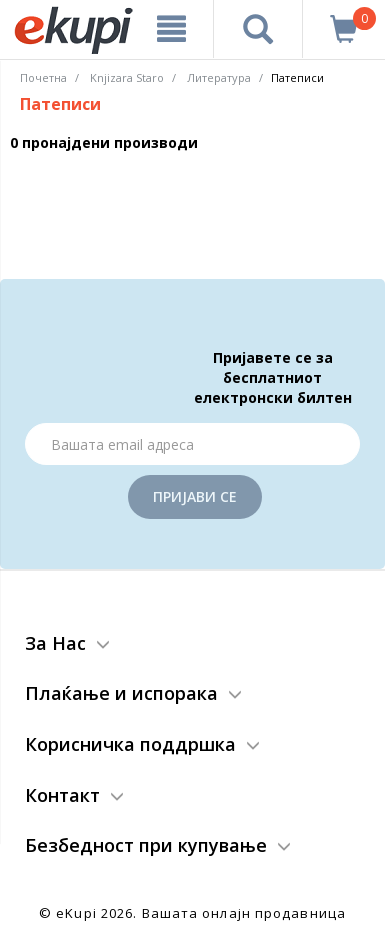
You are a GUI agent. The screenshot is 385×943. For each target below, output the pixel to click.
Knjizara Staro (127, 77)
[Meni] (171, 29)
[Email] (192, 444)
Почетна (43, 77)
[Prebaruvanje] (258, 29)
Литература (219, 77)
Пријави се (195, 496)
